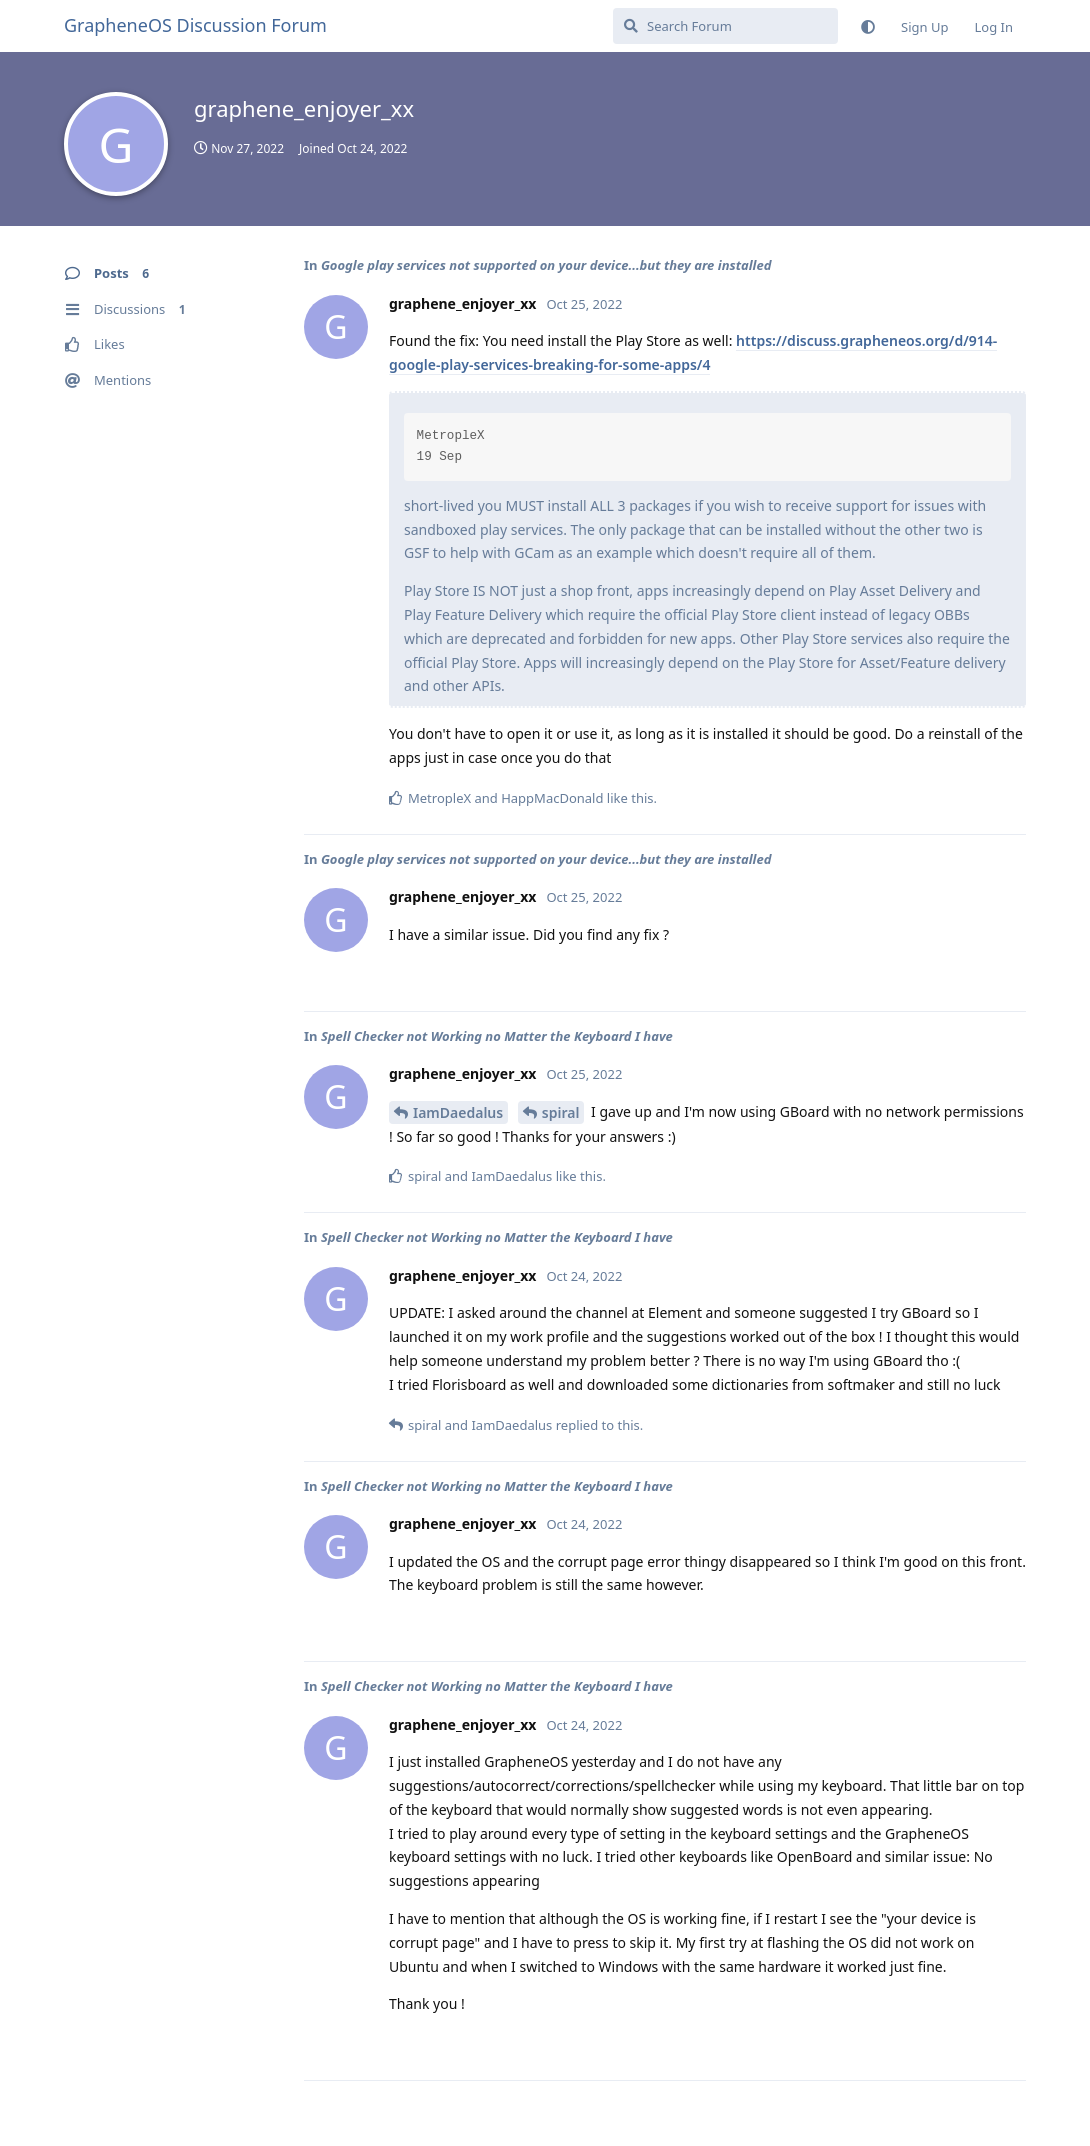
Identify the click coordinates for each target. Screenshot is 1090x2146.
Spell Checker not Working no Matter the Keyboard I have (497, 1036)
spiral (561, 1112)
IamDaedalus (458, 1112)
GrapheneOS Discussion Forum (195, 25)
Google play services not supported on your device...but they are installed (546, 265)
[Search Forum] (725, 26)
